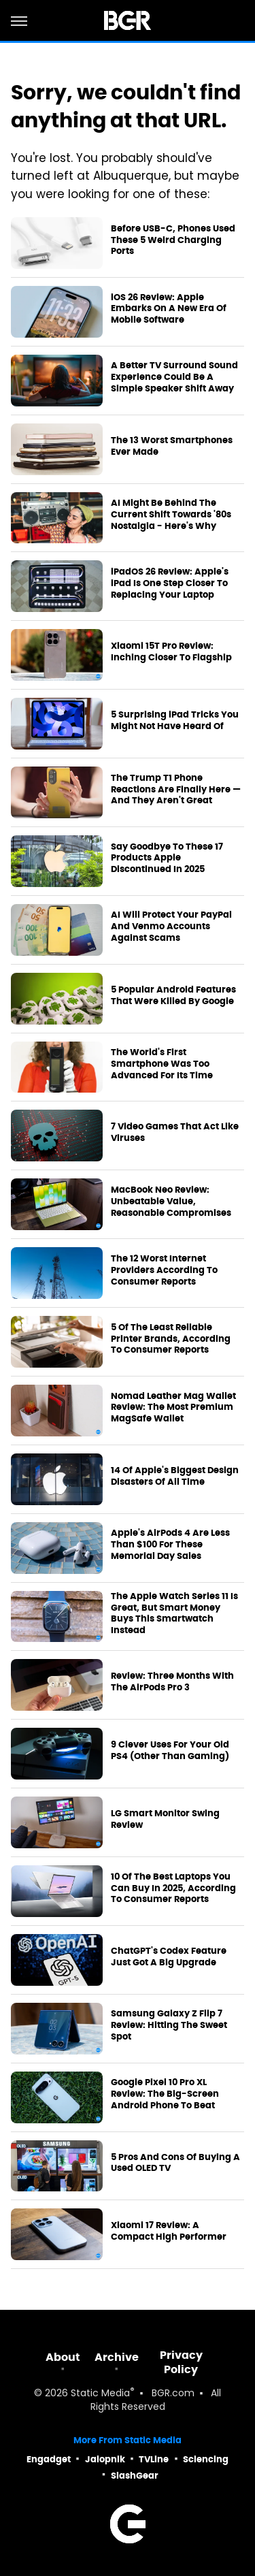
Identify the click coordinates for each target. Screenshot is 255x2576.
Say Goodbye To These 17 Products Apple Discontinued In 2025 (167, 858)
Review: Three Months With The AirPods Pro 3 (172, 1682)
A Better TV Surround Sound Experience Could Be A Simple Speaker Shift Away (174, 377)
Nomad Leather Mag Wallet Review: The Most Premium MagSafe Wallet (173, 1408)
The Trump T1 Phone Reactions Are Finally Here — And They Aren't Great (176, 790)
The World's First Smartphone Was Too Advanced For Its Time (162, 1064)
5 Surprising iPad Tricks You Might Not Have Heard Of (175, 720)
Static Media (100, 2394)
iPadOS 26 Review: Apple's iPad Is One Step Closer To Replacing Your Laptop (169, 583)
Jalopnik (105, 2459)
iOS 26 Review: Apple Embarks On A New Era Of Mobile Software (168, 309)
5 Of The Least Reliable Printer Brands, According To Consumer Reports (171, 1339)
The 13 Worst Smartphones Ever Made (172, 446)
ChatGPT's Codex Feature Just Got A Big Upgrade (168, 1957)
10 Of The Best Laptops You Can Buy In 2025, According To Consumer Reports (173, 1888)
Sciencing (205, 2459)
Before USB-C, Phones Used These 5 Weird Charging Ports (173, 240)
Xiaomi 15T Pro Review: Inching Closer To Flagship (171, 652)
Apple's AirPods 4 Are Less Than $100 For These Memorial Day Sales (170, 1545)
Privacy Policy (181, 2362)
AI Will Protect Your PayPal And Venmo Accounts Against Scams (171, 926)
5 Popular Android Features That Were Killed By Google (173, 995)
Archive (117, 2357)
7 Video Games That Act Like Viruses (175, 1132)
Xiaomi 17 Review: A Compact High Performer (168, 2231)
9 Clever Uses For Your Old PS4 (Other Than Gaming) (170, 1750)
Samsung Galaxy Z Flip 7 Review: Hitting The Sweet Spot (169, 2025)
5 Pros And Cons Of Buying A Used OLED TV (175, 2163)
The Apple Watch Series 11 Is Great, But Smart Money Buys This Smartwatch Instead (174, 1614)
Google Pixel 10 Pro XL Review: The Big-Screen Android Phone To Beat (165, 2094)
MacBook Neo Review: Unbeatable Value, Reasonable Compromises (171, 1202)
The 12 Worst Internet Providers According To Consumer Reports (164, 1270)
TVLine (154, 2459)
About (63, 2357)
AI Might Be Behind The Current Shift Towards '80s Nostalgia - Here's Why (171, 515)
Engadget (49, 2459)
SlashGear (134, 2475)
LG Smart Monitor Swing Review (165, 1819)
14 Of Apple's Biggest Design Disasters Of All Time (175, 1476)
